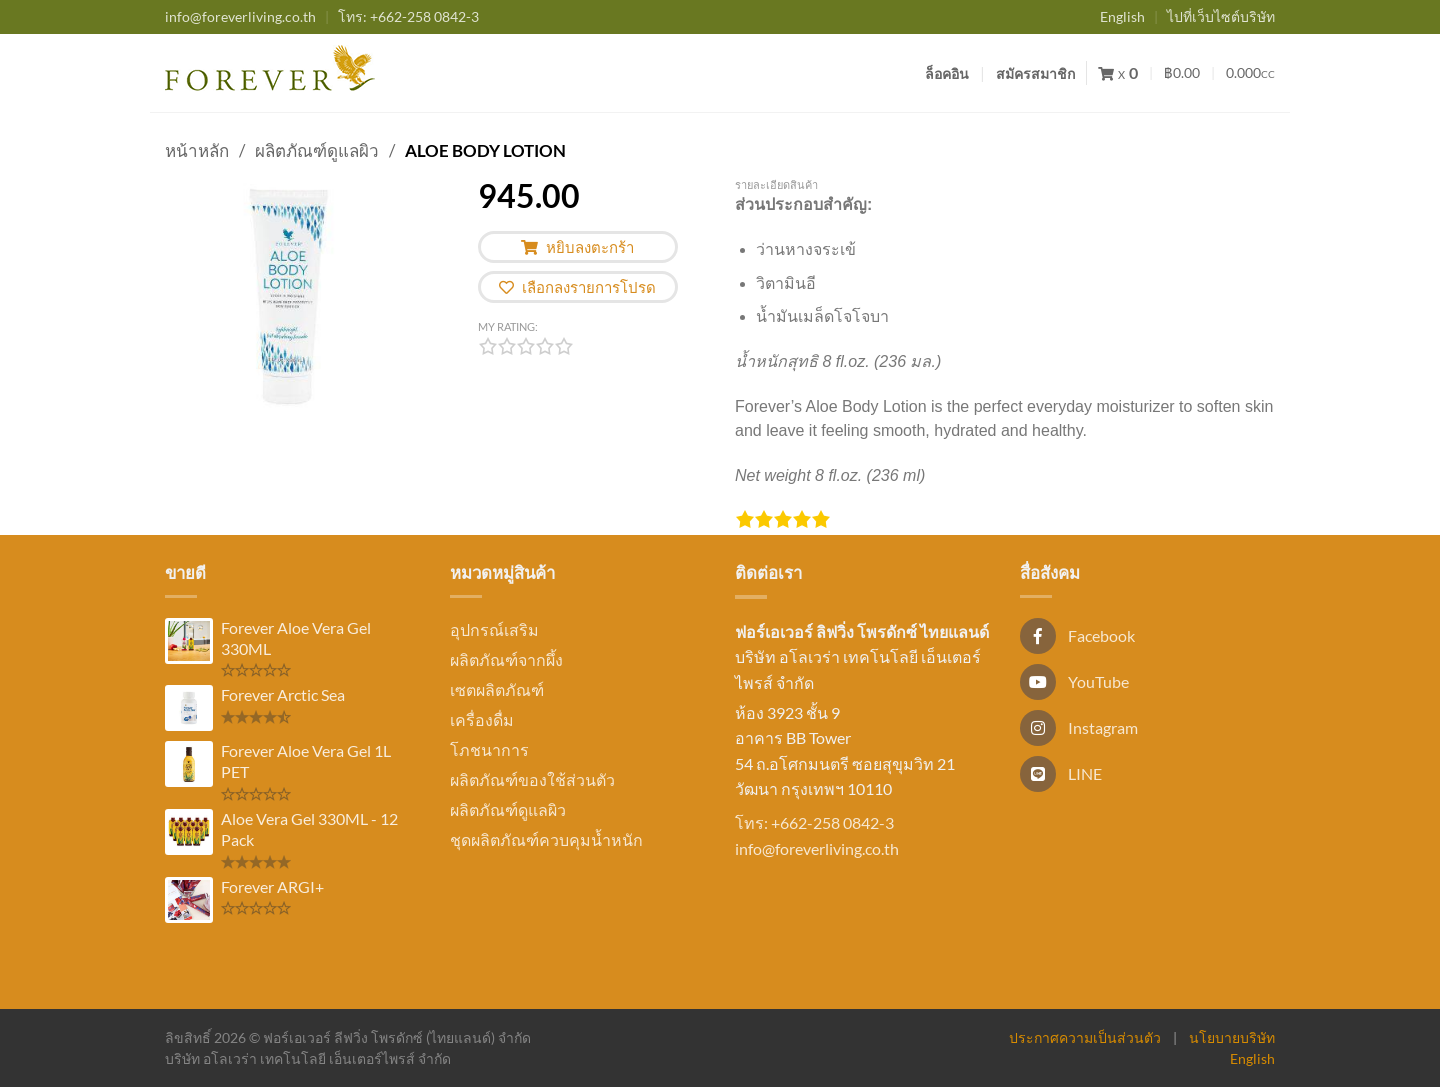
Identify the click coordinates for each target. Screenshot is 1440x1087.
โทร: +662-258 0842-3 (814, 822)
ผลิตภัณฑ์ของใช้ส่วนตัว (532, 779)
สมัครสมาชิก (1035, 73)
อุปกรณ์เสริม (494, 629)
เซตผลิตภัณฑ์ (497, 689)
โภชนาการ (489, 749)
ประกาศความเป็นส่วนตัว (1085, 1037)
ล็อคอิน (947, 73)
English (1122, 16)
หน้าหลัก (197, 150)
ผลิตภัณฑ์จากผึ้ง (506, 659)
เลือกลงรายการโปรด (577, 287)
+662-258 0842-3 (408, 16)
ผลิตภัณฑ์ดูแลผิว (317, 150)
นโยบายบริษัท (1232, 1037)
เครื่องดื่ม (482, 719)
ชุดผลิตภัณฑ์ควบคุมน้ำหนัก (546, 839)
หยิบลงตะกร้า (577, 247)
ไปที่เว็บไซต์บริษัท (1221, 16)
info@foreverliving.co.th (240, 16)
